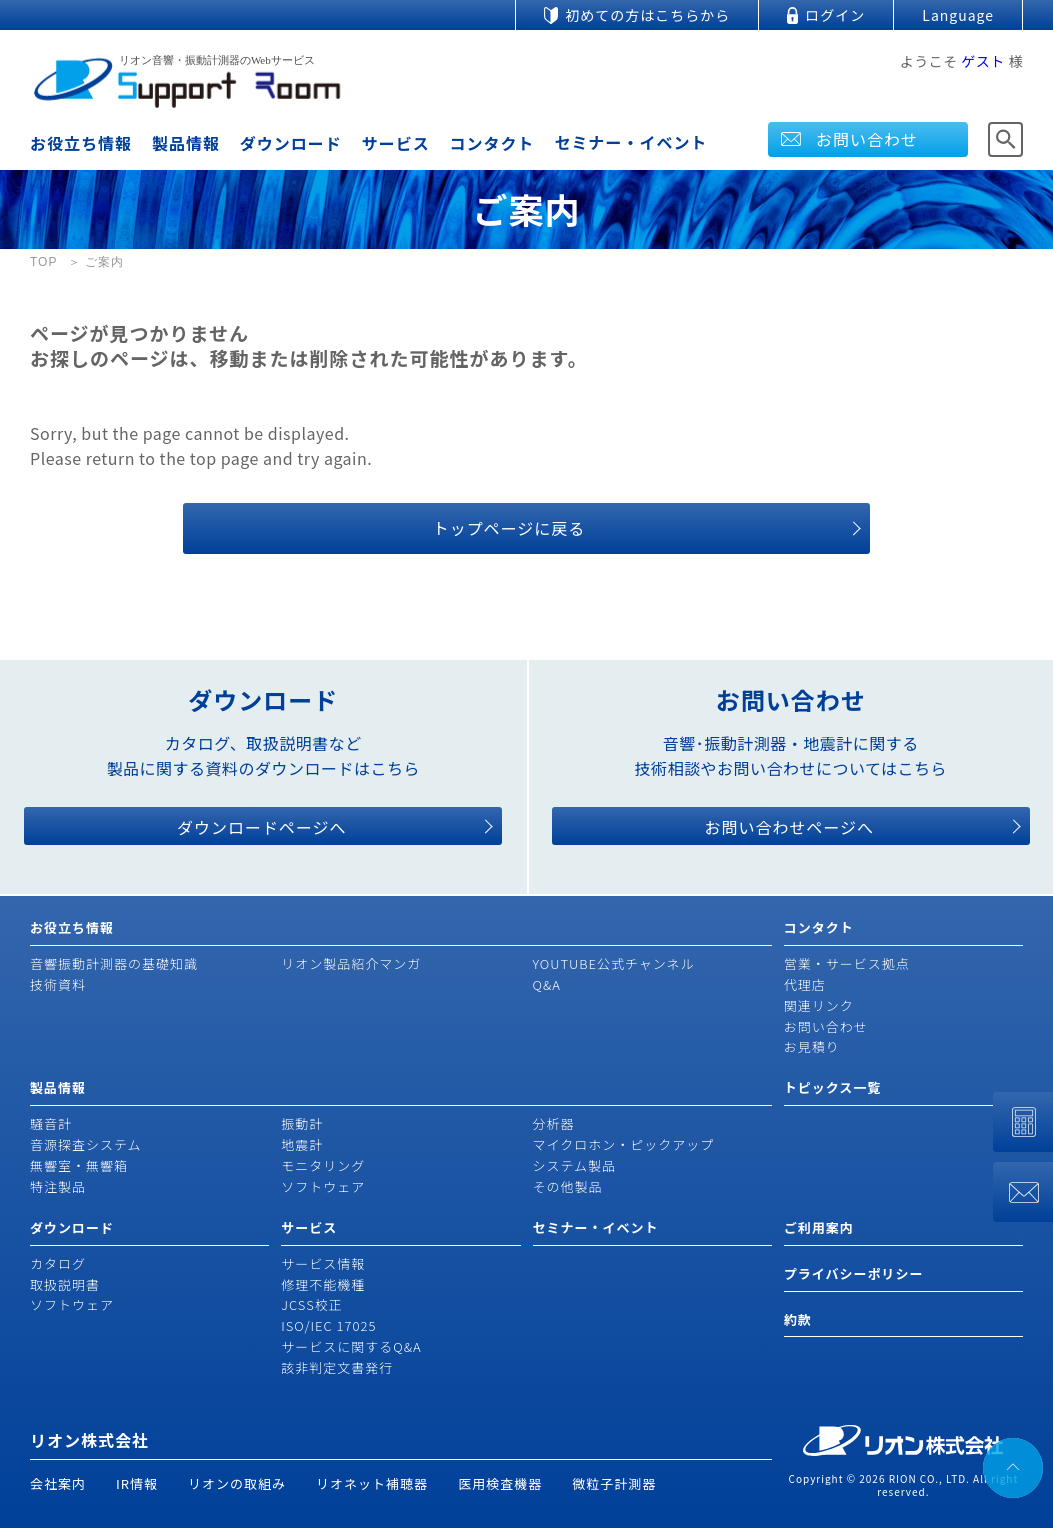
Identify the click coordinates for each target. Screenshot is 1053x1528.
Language (958, 15)
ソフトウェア (323, 1186)
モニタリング (323, 1165)
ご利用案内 (819, 1227)
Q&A (547, 984)
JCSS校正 (311, 1304)
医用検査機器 (500, 1483)
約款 (798, 1319)
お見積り (812, 1046)
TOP (43, 262)
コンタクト (492, 143)
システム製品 (575, 1165)
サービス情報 (323, 1263)
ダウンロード (291, 143)
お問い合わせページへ (789, 827)
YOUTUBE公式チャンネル (614, 963)
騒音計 (51, 1123)
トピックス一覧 (833, 1087)
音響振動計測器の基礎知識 (114, 963)
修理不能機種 (323, 1284)
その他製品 (568, 1186)
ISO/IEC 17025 (328, 1325)
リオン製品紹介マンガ (351, 963)
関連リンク (819, 1005)
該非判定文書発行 (337, 1367)
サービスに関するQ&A (351, 1346)
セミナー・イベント (630, 142)
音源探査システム (86, 1144)
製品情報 (186, 143)
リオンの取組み (237, 1483)
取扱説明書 (65, 1284)
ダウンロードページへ (262, 827)
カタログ (58, 1263)
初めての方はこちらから (647, 15)
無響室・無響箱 (79, 1165)
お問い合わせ (867, 139)
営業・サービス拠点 (847, 963)
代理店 (805, 984)
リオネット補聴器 (372, 1483)
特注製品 (58, 1186)
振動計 (302, 1123)
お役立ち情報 (81, 143)
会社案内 (58, 1483)
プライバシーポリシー (854, 1273)
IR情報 (137, 1483)
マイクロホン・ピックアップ (624, 1144)
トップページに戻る (509, 528)
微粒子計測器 (614, 1483)
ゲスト (983, 61)
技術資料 (58, 984)
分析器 (554, 1123)
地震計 (302, 1144)
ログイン (835, 15)
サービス (396, 143)
